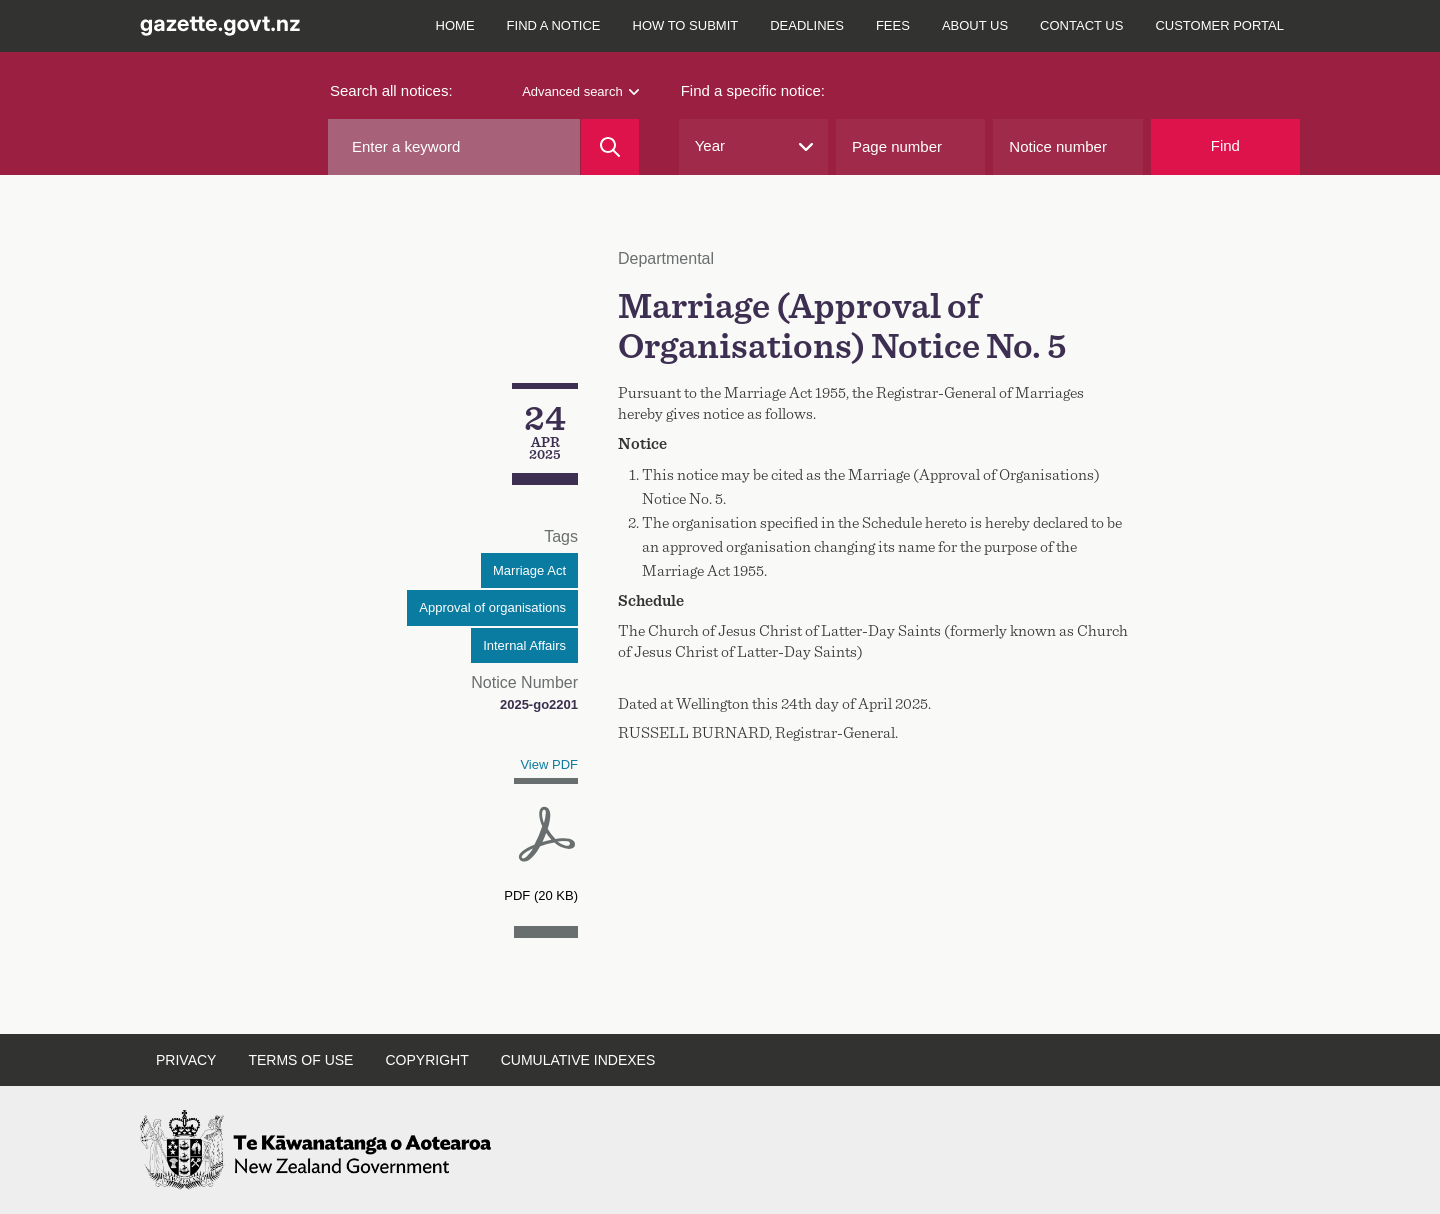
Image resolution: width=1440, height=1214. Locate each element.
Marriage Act (529, 570)
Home (455, 25)
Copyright (426, 1060)
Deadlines (807, 25)
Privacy (186, 1060)
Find (1225, 145)
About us (975, 25)
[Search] (609, 147)
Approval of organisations (492, 607)
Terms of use (300, 1060)
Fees (893, 25)
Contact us (1081, 25)
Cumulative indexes (578, 1060)
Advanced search (580, 91)
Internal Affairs (524, 645)
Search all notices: (391, 90)
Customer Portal (1219, 25)
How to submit (686, 25)
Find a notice (554, 25)
